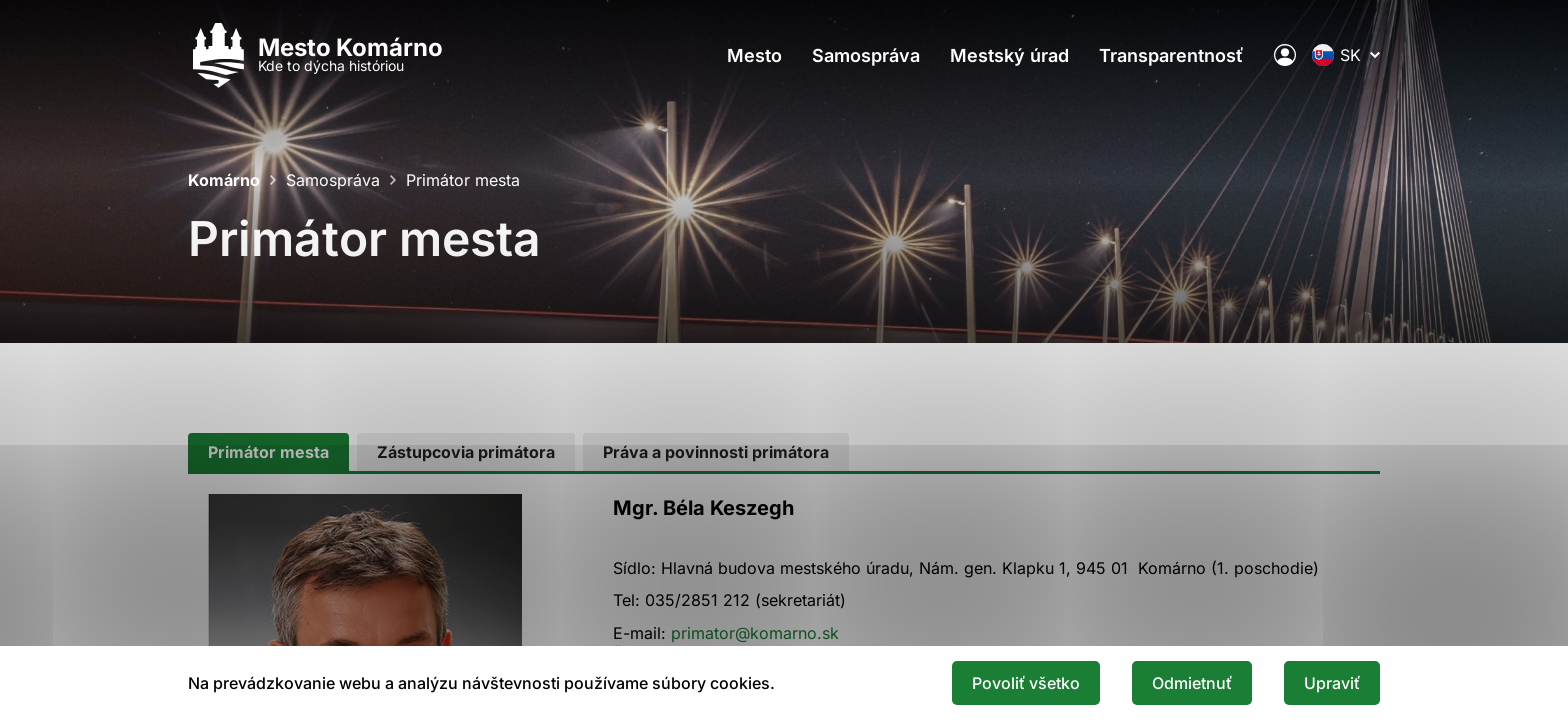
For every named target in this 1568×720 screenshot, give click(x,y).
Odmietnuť (1192, 683)
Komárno (224, 180)
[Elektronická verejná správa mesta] (1285, 55)
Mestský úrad (1009, 55)
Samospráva (866, 55)
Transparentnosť (1171, 55)
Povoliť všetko (1026, 683)
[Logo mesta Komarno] (315, 55)
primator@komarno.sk (755, 633)
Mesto (754, 55)
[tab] (268, 452)
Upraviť (1332, 683)
